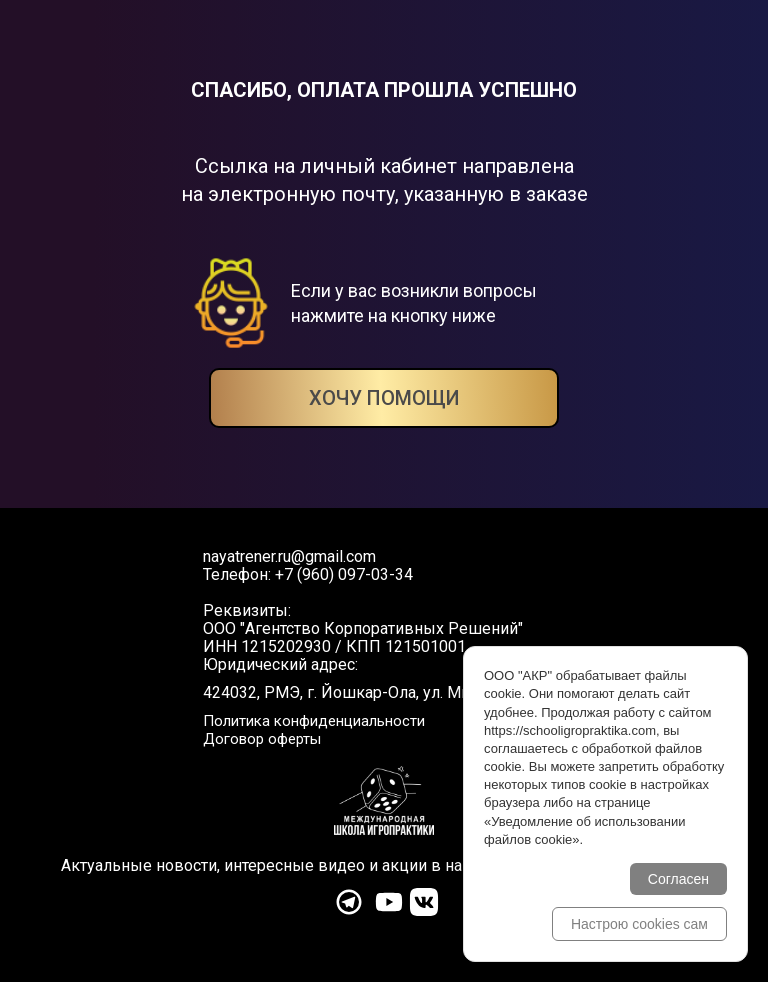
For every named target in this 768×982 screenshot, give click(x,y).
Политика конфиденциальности (314, 721)
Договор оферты (262, 739)
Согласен (678, 879)
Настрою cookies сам (639, 924)
